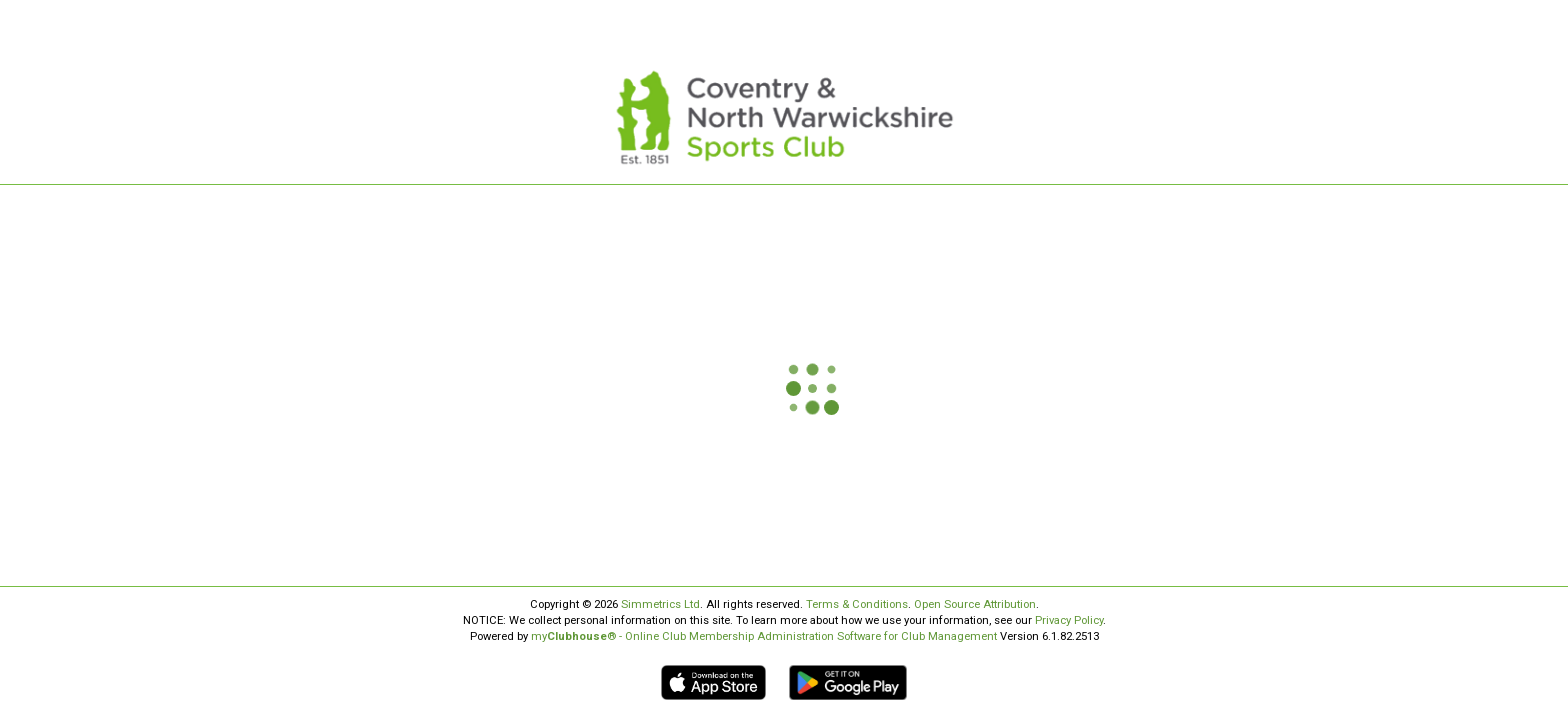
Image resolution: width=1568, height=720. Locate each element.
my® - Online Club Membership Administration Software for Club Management (764, 636)
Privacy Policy (1069, 620)
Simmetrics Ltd (660, 604)
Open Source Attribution (975, 604)
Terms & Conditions (857, 604)
